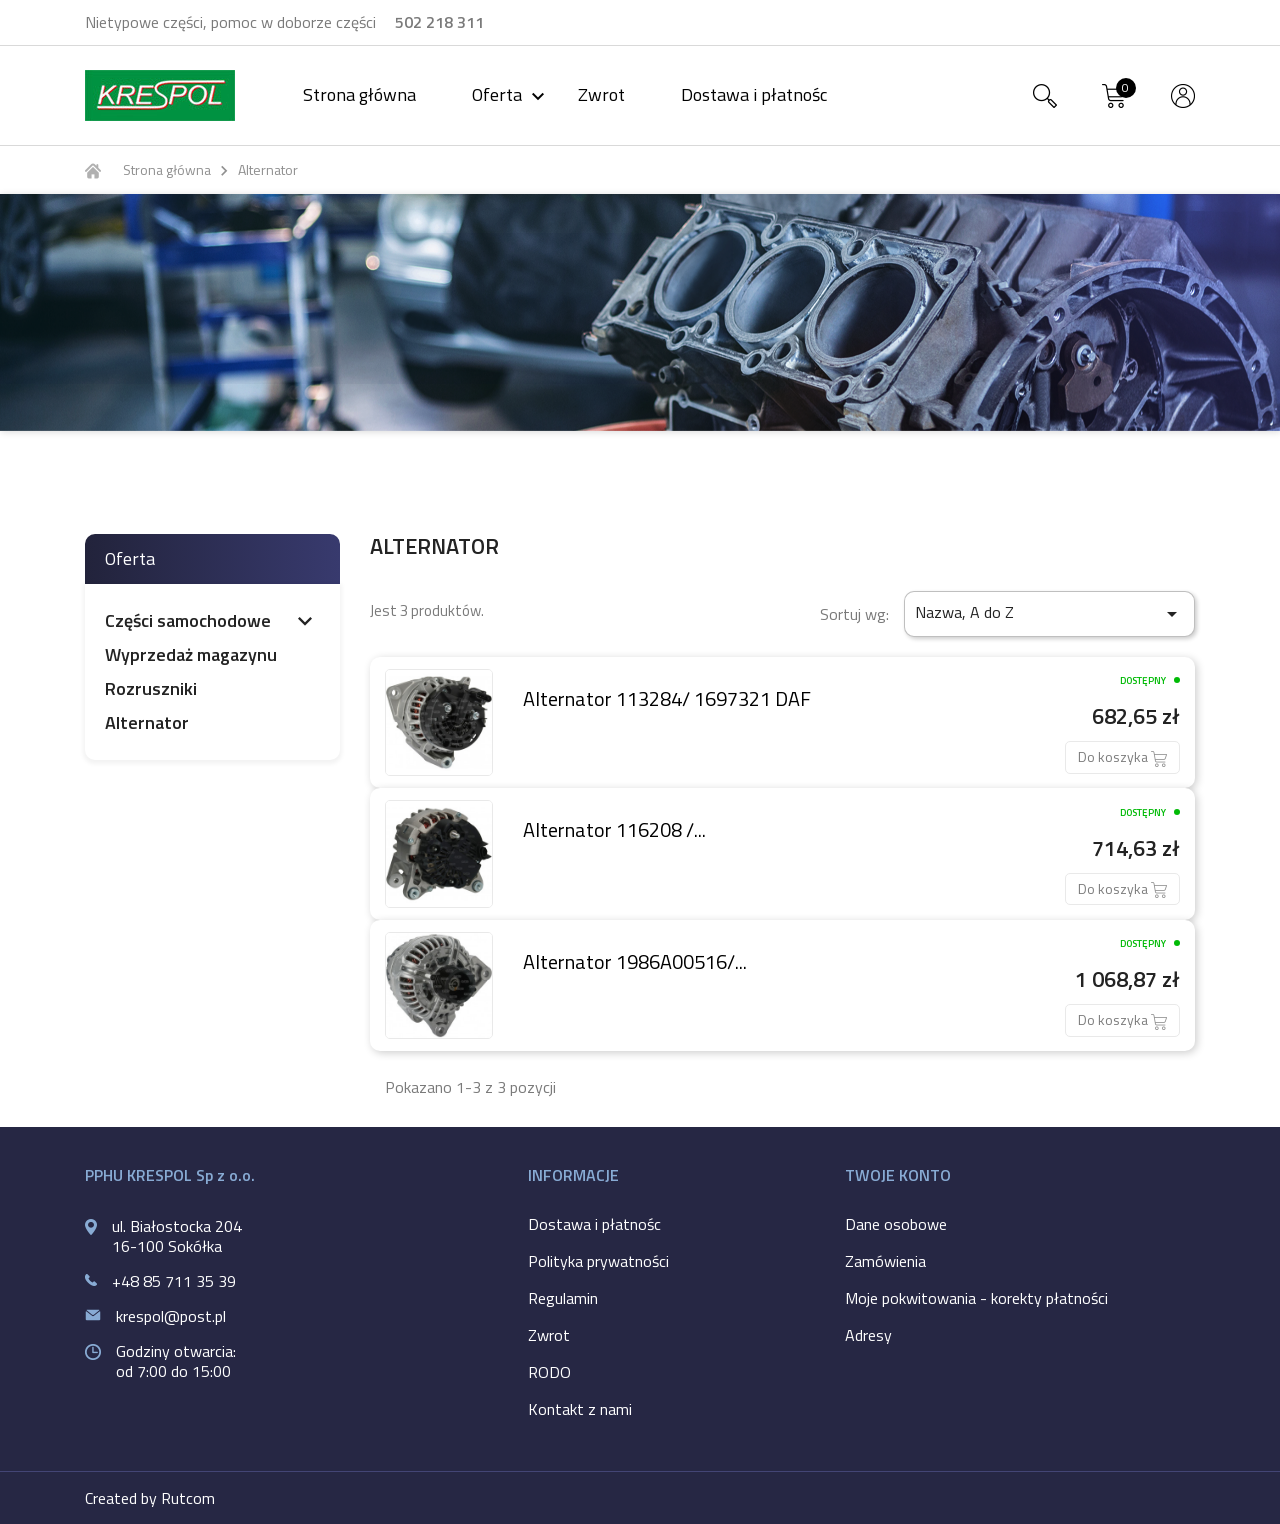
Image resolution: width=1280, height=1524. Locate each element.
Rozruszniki (151, 689)
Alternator (147, 723)
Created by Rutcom (150, 1498)
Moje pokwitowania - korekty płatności (976, 1298)
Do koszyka (1122, 756)
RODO (549, 1372)
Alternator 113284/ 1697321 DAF (667, 698)
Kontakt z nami (580, 1409)
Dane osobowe (896, 1224)
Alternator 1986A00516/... (635, 961)
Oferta (511, 94)
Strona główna (359, 94)
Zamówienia (885, 1261)
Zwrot (601, 94)
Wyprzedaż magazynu (191, 655)
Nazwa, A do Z (1049, 613)
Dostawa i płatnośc (754, 94)
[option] (640, 312)
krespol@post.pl (171, 1316)
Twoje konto (898, 1175)
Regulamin (563, 1298)
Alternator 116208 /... (614, 829)
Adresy (868, 1335)
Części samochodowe (188, 621)
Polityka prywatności (598, 1261)
